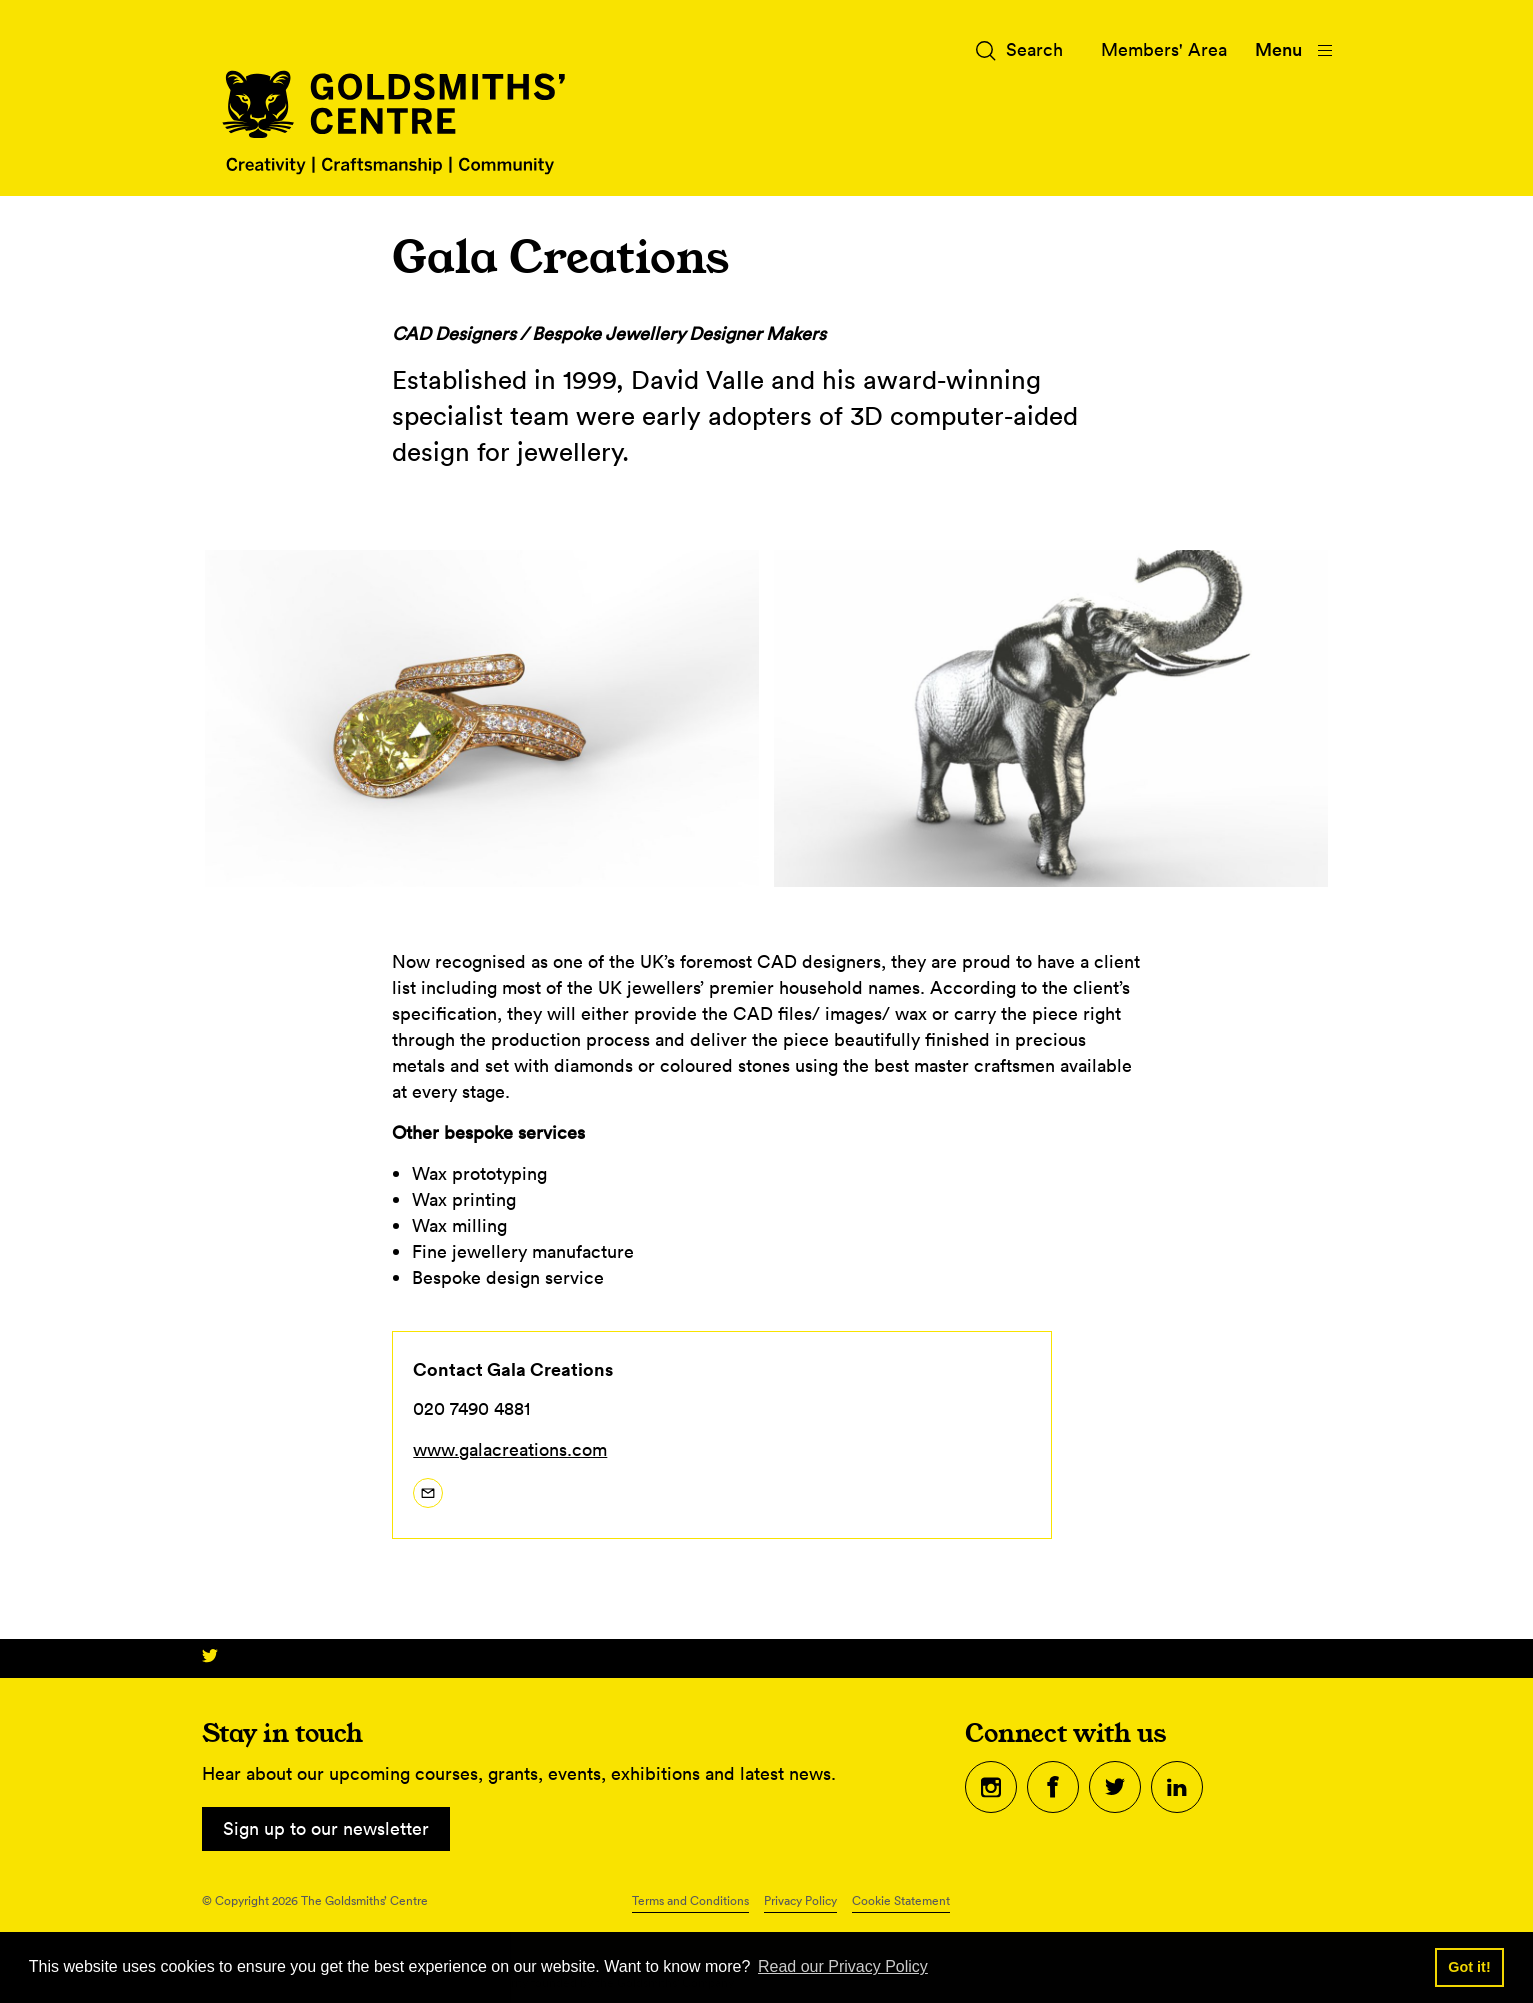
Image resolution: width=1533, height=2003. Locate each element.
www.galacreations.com (510, 1449)
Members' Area (1164, 49)
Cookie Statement (901, 1900)
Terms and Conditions (690, 1900)
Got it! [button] (1469, 1967)
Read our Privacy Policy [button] (843, 1966)
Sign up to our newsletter (326, 1828)
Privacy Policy (800, 1900)
